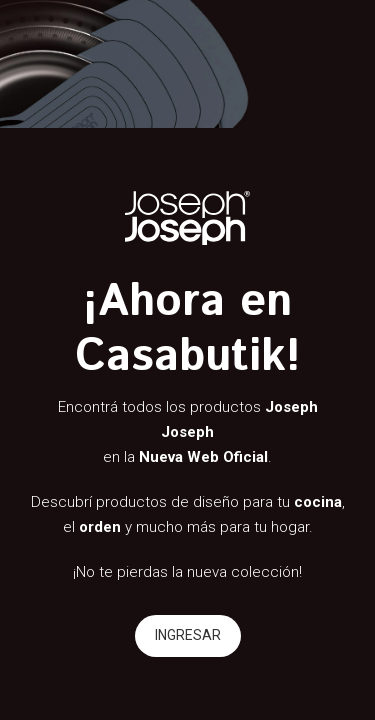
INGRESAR (188, 635)
